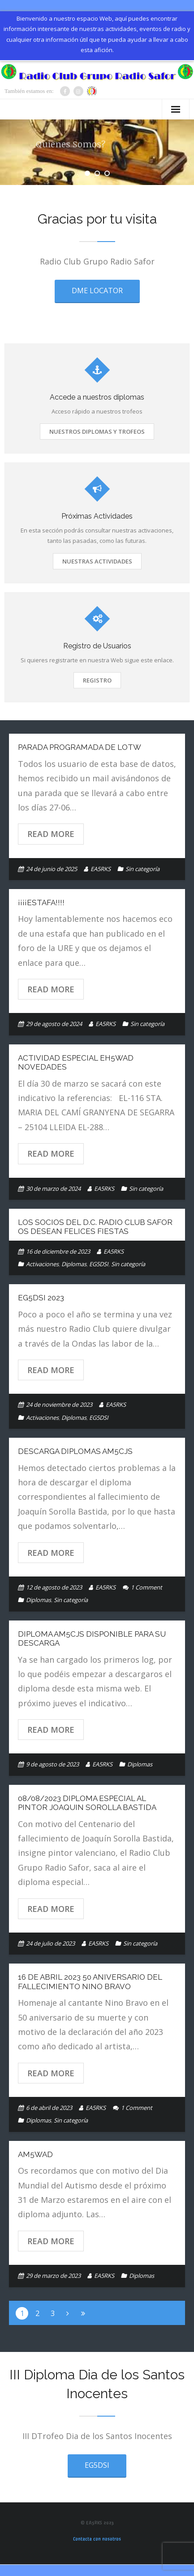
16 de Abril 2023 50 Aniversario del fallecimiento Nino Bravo (90, 1981)
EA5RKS (101, 869)
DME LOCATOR (97, 290)
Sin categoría (142, 869)
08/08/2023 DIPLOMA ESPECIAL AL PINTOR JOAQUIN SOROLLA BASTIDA (87, 1803)
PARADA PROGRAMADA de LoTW (79, 747)
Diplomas (73, 1264)
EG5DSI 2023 (41, 1297)
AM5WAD (35, 2154)
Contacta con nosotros (97, 2539)
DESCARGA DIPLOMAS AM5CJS (75, 1451)
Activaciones (42, 1264)
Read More (50, 833)
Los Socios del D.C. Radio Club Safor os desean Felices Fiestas (95, 1227)
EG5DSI (98, 1264)
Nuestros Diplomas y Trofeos (97, 431)
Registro (97, 680)
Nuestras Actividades (97, 561)
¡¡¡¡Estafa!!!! (41, 902)
